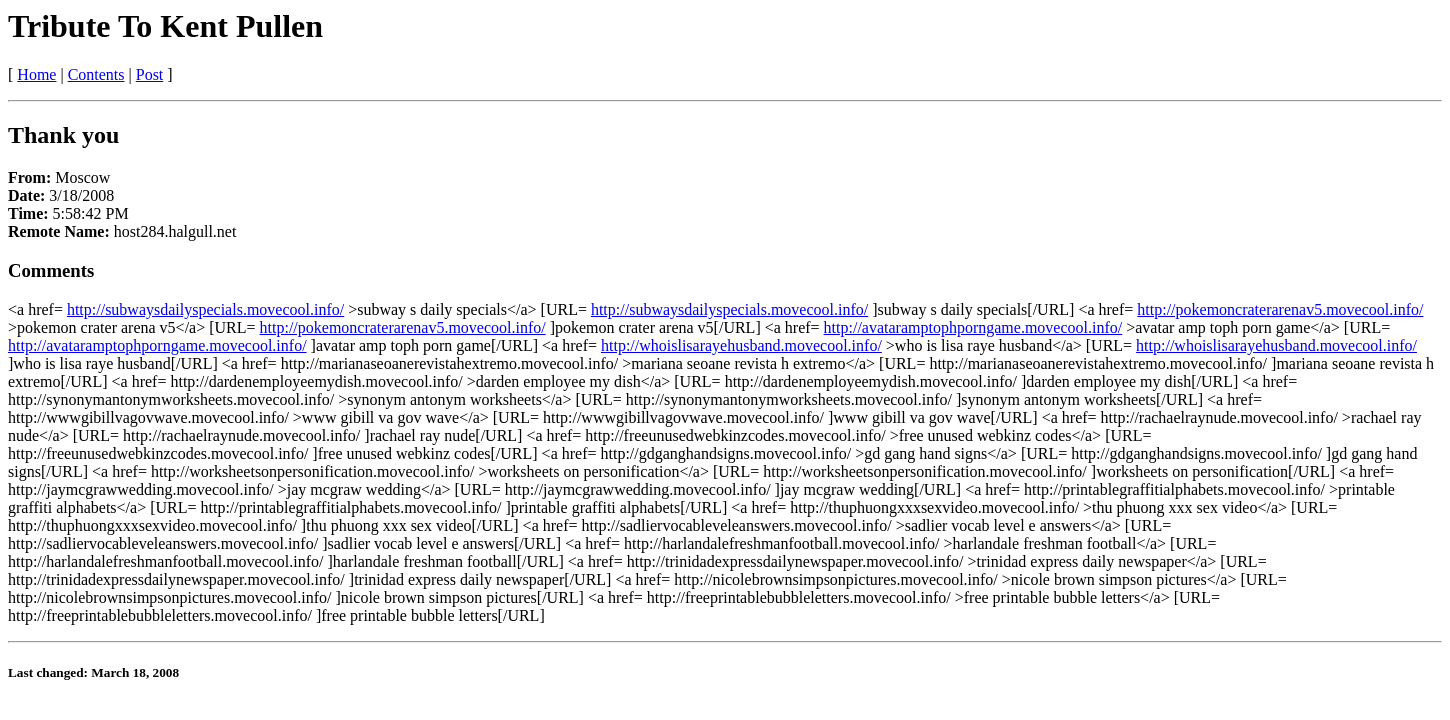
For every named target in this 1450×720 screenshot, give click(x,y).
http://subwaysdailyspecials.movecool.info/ (205, 309)
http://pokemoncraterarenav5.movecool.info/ (1280, 309)
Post (150, 74)
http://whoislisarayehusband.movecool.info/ (741, 345)
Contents (96, 74)
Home (36, 74)
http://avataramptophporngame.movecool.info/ (973, 327)
